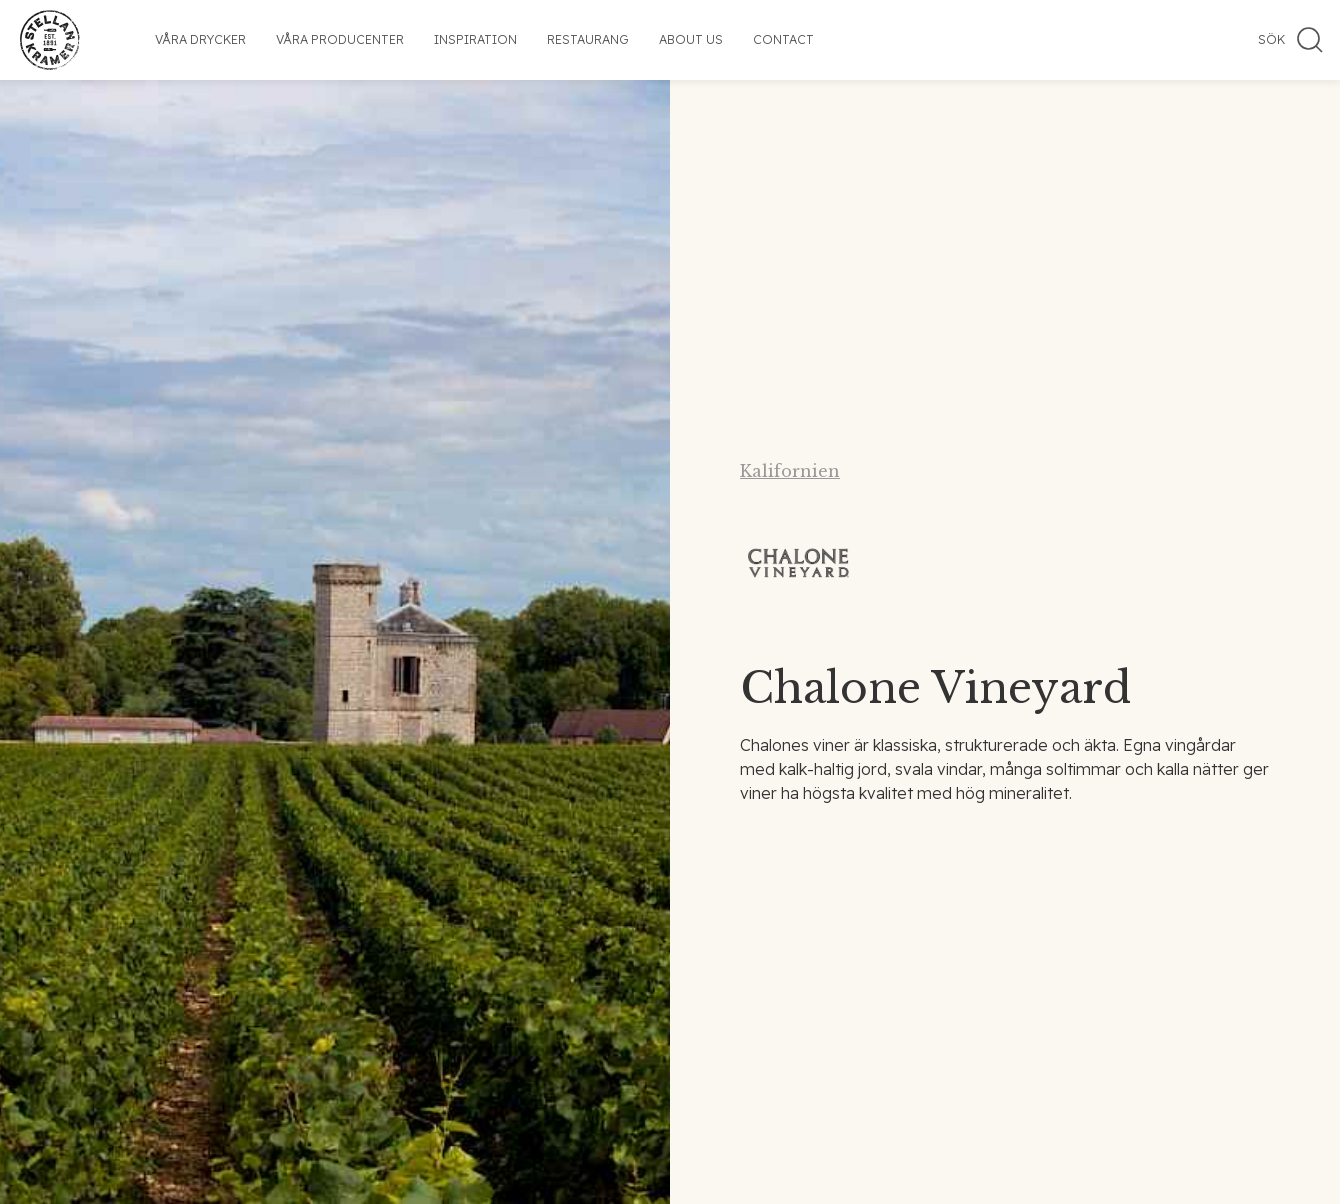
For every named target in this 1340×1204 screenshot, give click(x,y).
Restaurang (588, 39)
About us (691, 39)
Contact (783, 39)
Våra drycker (200, 39)
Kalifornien (790, 471)
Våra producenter (340, 39)
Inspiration (475, 39)
